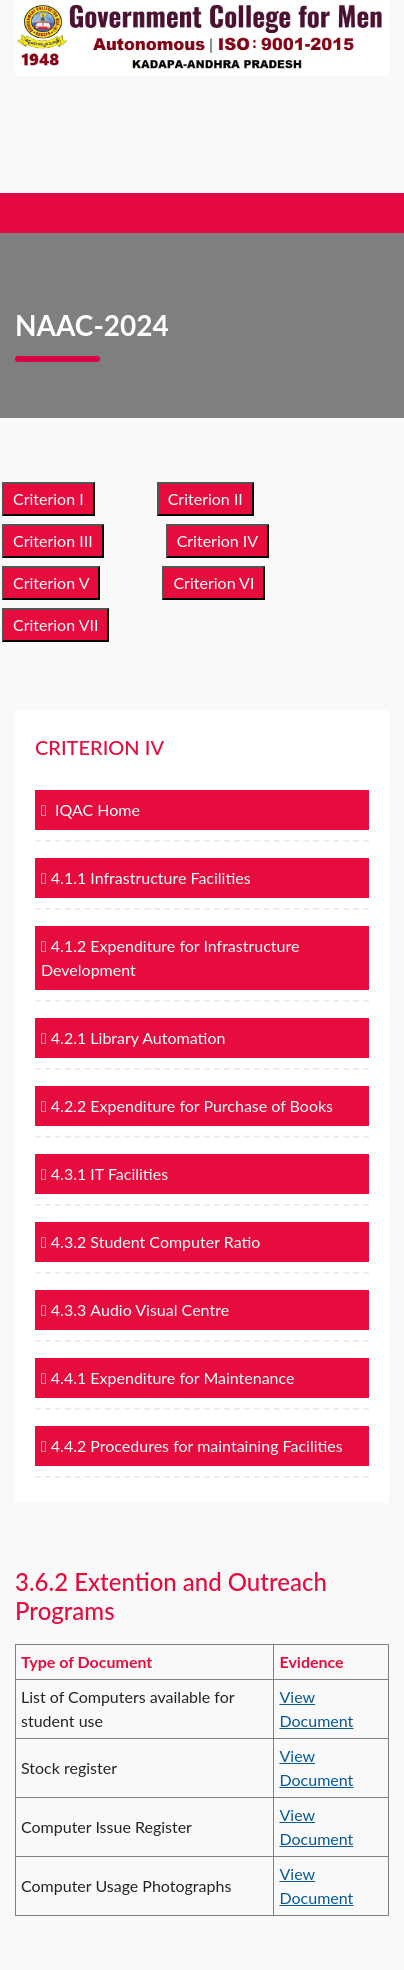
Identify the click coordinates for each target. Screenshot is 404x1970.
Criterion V (51, 582)
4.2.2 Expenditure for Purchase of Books (187, 1105)
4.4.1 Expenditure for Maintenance (168, 1377)
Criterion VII (55, 624)
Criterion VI (213, 582)
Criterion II (205, 498)
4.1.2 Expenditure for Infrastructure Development (170, 957)
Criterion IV (218, 540)
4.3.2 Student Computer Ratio (150, 1241)
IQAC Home (90, 809)
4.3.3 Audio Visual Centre (135, 1309)
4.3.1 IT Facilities (104, 1173)
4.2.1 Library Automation (133, 1037)
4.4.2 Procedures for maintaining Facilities (192, 1445)
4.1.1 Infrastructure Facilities (146, 877)
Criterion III (53, 540)
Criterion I (48, 498)
